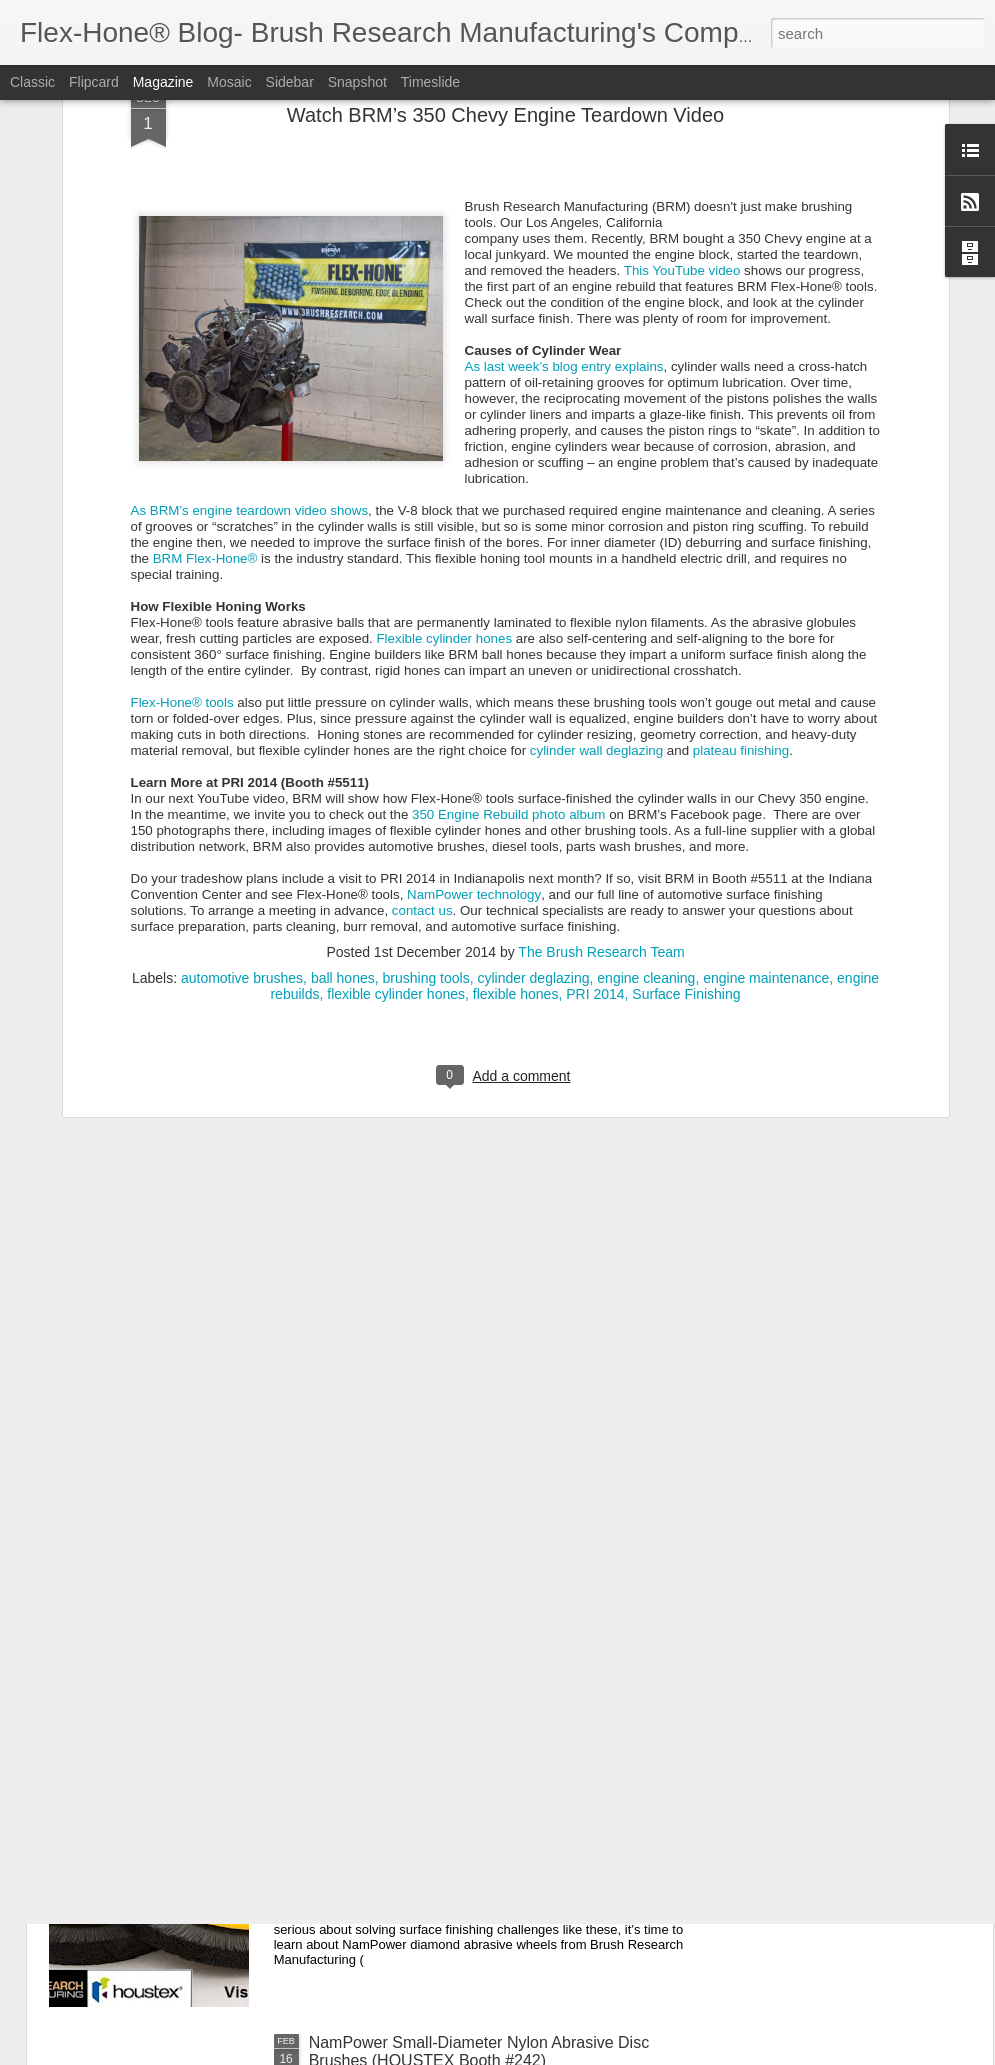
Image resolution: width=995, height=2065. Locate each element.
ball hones (343, 689)
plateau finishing (741, 461)
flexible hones (516, 705)
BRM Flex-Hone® (205, 269)
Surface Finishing (686, 705)
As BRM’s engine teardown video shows (250, 221)
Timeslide (430, 82)
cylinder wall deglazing (596, 461)
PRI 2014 (595, 705)
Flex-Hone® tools (182, 413)
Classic (32, 82)
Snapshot (357, 82)
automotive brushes (242, 689)
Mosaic (229, 82)
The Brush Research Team (601, 663)
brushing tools (426, 689)
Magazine (163, 82)
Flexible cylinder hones (444, 349)
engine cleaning (646, 689)
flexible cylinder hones (396, 705)
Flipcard (94, 82)
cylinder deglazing (533, 689)
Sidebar (290, 82)
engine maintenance (766, 689)
